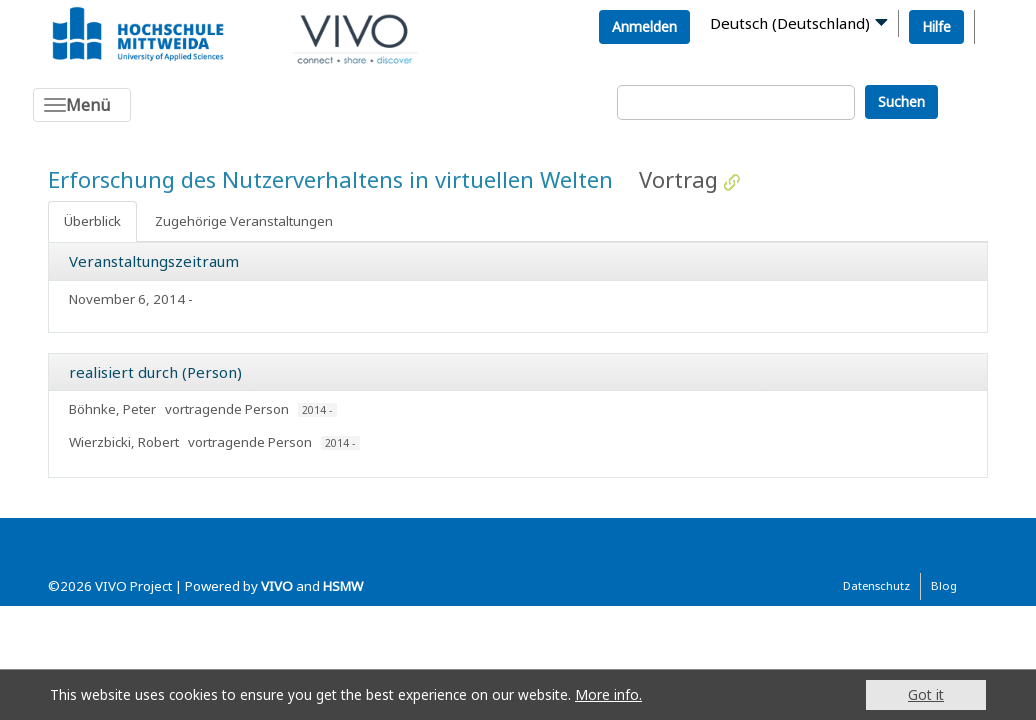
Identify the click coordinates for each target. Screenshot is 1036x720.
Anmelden (644, 26)
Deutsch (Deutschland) (790, 23)
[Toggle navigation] (82, 105)
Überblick (92, 221)
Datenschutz (876, 585)
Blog (944, 585)
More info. (608, 694)
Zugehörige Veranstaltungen (244, 221)
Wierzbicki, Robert (124, 442)
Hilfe (936, 26)
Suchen (901, 101)
